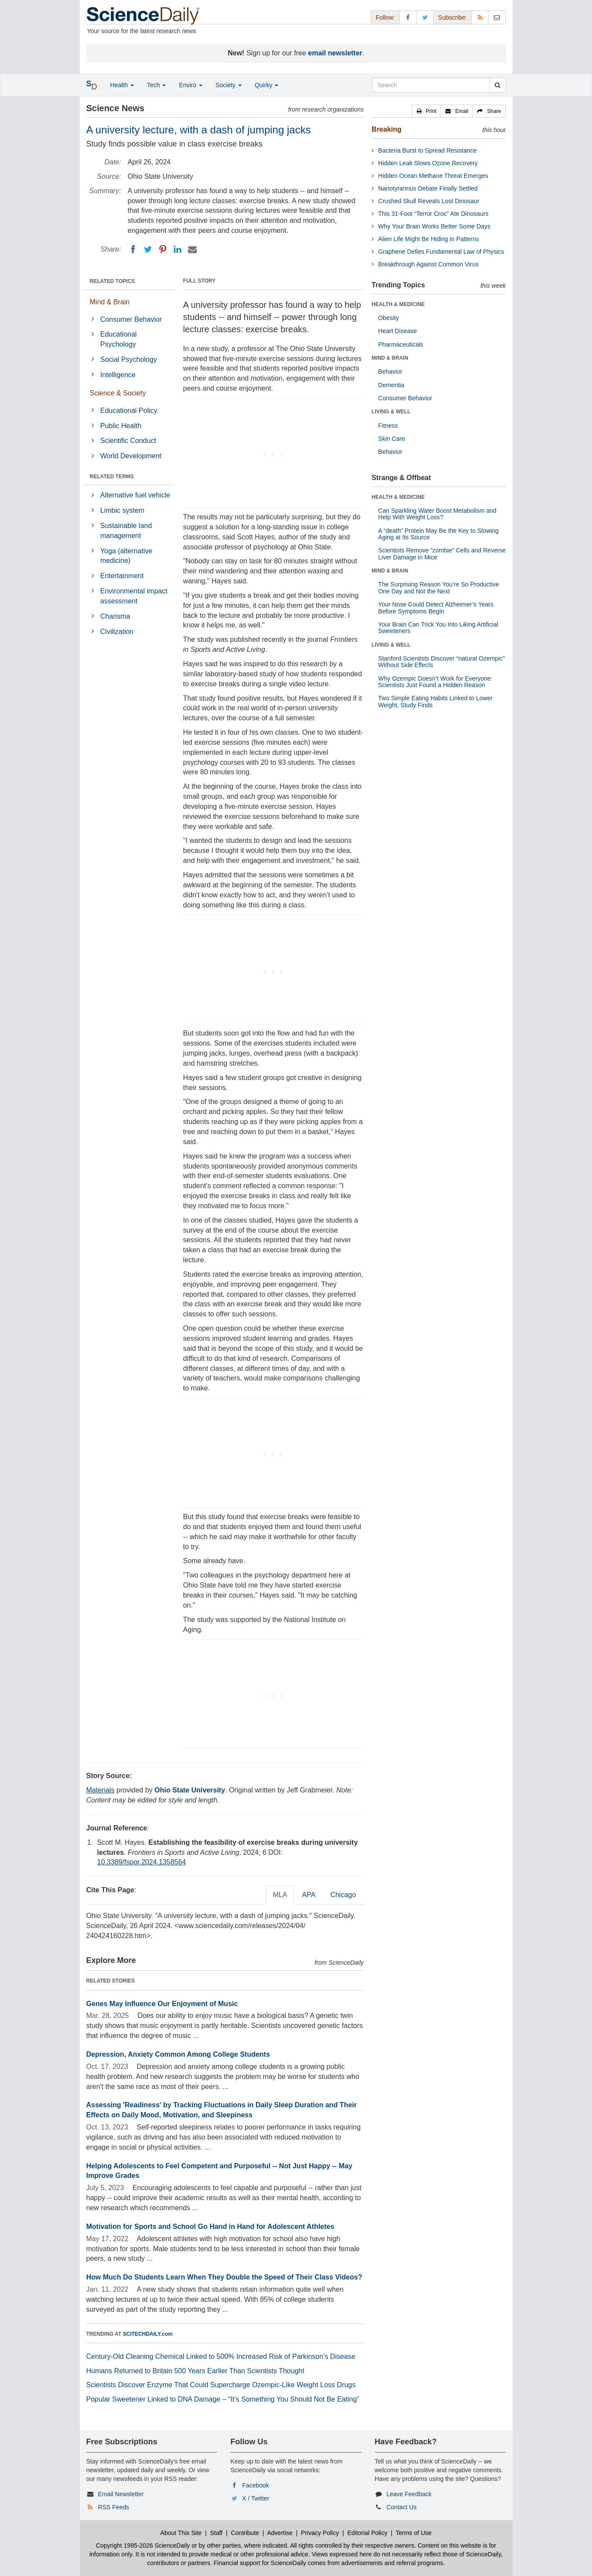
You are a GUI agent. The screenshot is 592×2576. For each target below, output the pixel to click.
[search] (497, 85)
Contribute (245, 2532)
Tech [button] (156, 85)
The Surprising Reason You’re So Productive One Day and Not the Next (438, 587)
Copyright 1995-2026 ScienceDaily (143, 2545)
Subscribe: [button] (452, 17)
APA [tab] (308, 1894)
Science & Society (118, 393)
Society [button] (229, 85)
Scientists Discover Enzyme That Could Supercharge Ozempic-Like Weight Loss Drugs (221, 2385)
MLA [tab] (280, 1894)
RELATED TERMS (112, 477)
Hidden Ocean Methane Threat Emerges (433, 175)
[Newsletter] (497, 17)
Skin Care (391, 438)
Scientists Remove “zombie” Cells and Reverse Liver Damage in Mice (442, 553)
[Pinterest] (162, 249)
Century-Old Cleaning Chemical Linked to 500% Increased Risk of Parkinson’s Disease (221, 2356)
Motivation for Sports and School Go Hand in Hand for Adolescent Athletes (210, 2226)
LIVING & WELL (391, 412)
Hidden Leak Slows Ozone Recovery (428, 163)
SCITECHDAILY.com (148, 2334)
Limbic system (122, 510)
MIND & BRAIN (390, 358)
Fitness (388, 425)
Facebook (255, 2485)
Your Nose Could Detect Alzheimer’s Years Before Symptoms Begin (435, 607)
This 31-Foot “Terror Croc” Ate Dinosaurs (433, 213)
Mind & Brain (110, 302)
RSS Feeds (113, 2507)
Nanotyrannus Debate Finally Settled (428, 188)
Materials (100, 1790)
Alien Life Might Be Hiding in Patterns (428, 238)
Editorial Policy (367, 2532)
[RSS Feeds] (480, 17)
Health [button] (122, 85)
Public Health (120, 425)
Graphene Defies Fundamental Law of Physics (441, 251)
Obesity (388, 317)
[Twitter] (148, 249)
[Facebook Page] (408, 17)
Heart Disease (397, 330)
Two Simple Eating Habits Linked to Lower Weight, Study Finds (435, 701)
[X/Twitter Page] (425, 17)
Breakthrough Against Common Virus (428, 264)
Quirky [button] (266, 85)
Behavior (390, 371)
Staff (216, 2532)
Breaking (386, 129)
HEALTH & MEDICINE (398, 304)
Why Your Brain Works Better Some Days (434, 226)
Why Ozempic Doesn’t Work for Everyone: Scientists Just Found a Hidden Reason (435, 681)
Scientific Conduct (128, 440)
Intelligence (118, 374)
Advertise (279, 2532)
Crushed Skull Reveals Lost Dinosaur (428, 201)
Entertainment (122, 575)
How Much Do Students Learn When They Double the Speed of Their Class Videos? (224, 2277)
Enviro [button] (190, 85)
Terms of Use (413, 2532)
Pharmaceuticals (401, 344)
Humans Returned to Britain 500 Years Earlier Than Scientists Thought (195, 2371)
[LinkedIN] (177, 249)
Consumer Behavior (131, 319)
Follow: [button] (385, 17)
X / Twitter (255, 2498)
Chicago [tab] (343, 1894)
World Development (130, 456)
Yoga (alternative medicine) (126, 556)
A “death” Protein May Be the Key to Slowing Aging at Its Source (438, 534)
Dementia (391, 385)
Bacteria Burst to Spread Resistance (427, 150)
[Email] (192, 249)
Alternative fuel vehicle (135, 495)
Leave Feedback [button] (409, 2494)
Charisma (115, 616)
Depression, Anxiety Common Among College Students (178, 2054)
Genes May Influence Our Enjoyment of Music (162, 2003)
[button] (426, 111)
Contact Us (402, 2507)
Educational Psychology (118, 339)
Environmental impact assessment (134, 596)
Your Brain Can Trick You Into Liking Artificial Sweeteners (438, 627)
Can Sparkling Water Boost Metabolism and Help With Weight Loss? (437, 514)
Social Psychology (128, 359)
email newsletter (335, 53)
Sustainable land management (126, 530)
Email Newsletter (121, 2494)
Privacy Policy (320, 2532)
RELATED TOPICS (112, 281)
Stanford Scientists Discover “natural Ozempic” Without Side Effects (441, 661)
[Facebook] (133, 249)
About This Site (181, 2532)
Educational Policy (128, 410)
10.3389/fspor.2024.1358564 (141, 1862)
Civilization (116, 631)
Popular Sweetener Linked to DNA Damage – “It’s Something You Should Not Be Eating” (222, 2399)
